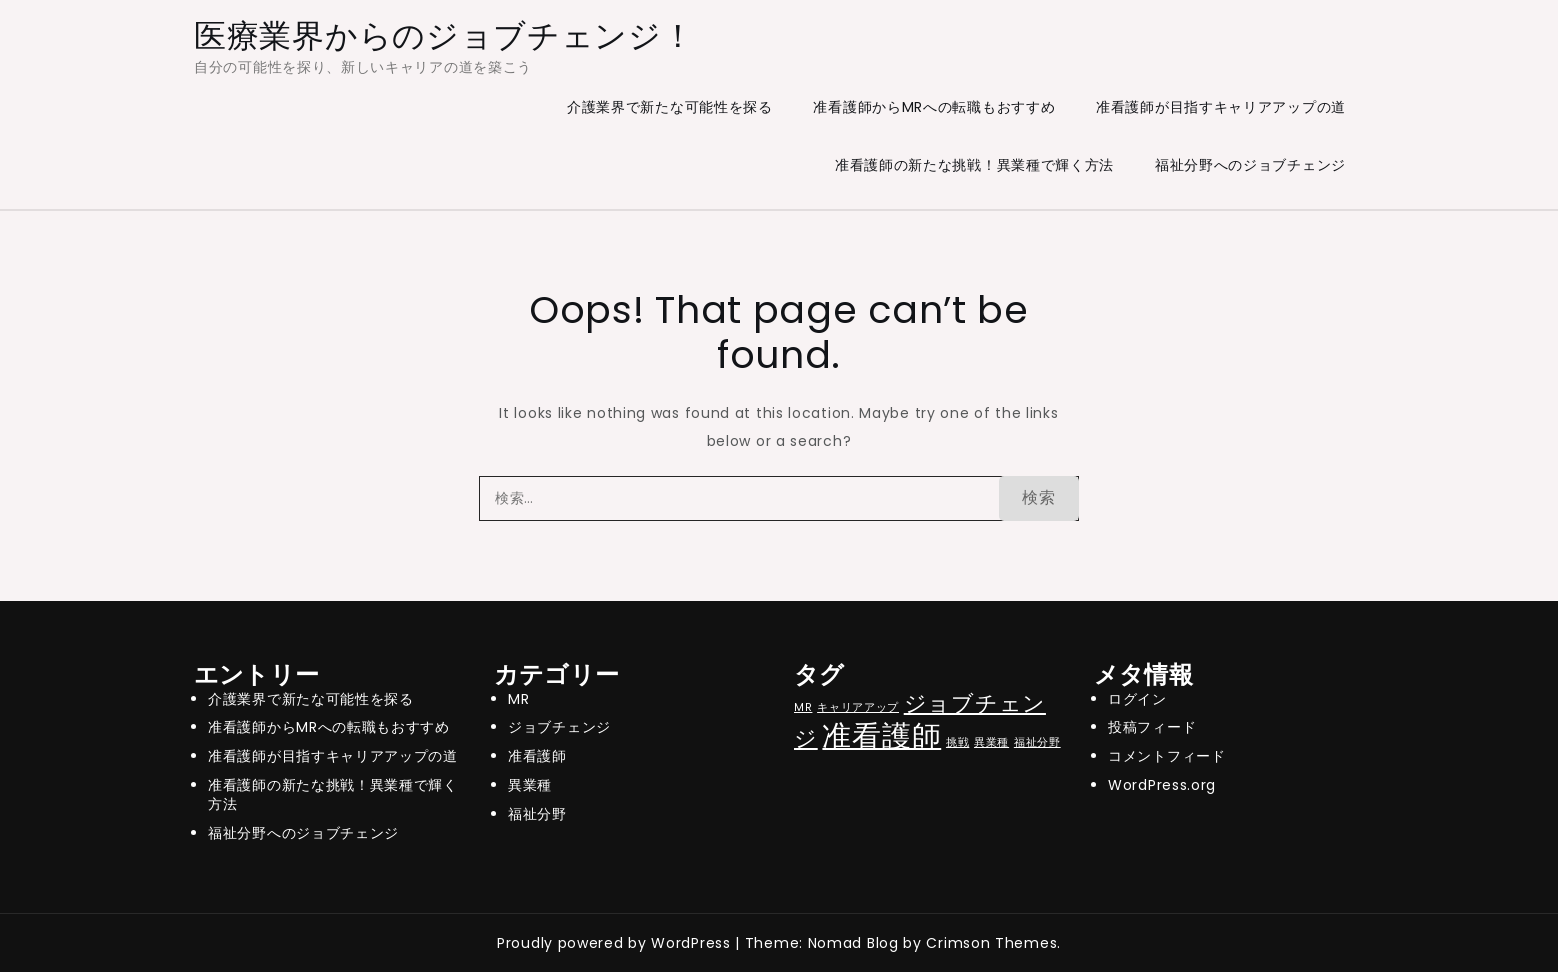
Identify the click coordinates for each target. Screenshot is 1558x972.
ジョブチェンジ (559, 727)
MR (518, 699)
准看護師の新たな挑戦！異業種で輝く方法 (974, 165)
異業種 (530, 785)
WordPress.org (1162, 785)
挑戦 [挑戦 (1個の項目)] (957, 742)
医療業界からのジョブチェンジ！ (444, 35)
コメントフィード (1167, 756)
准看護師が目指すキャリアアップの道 (1221, 107)
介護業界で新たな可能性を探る (670, 107)
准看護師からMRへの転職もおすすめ (934, 107)
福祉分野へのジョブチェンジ (1250, 165)
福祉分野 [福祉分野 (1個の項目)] (1037, 742)
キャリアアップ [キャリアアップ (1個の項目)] (858, 707)
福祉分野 (537, 814)
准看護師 (537, 756)
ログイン (1137, 699)
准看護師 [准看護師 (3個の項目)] (881, 735)
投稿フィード (1152, 727)
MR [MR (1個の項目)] (803, 707)
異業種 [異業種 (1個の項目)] (991, 742)
